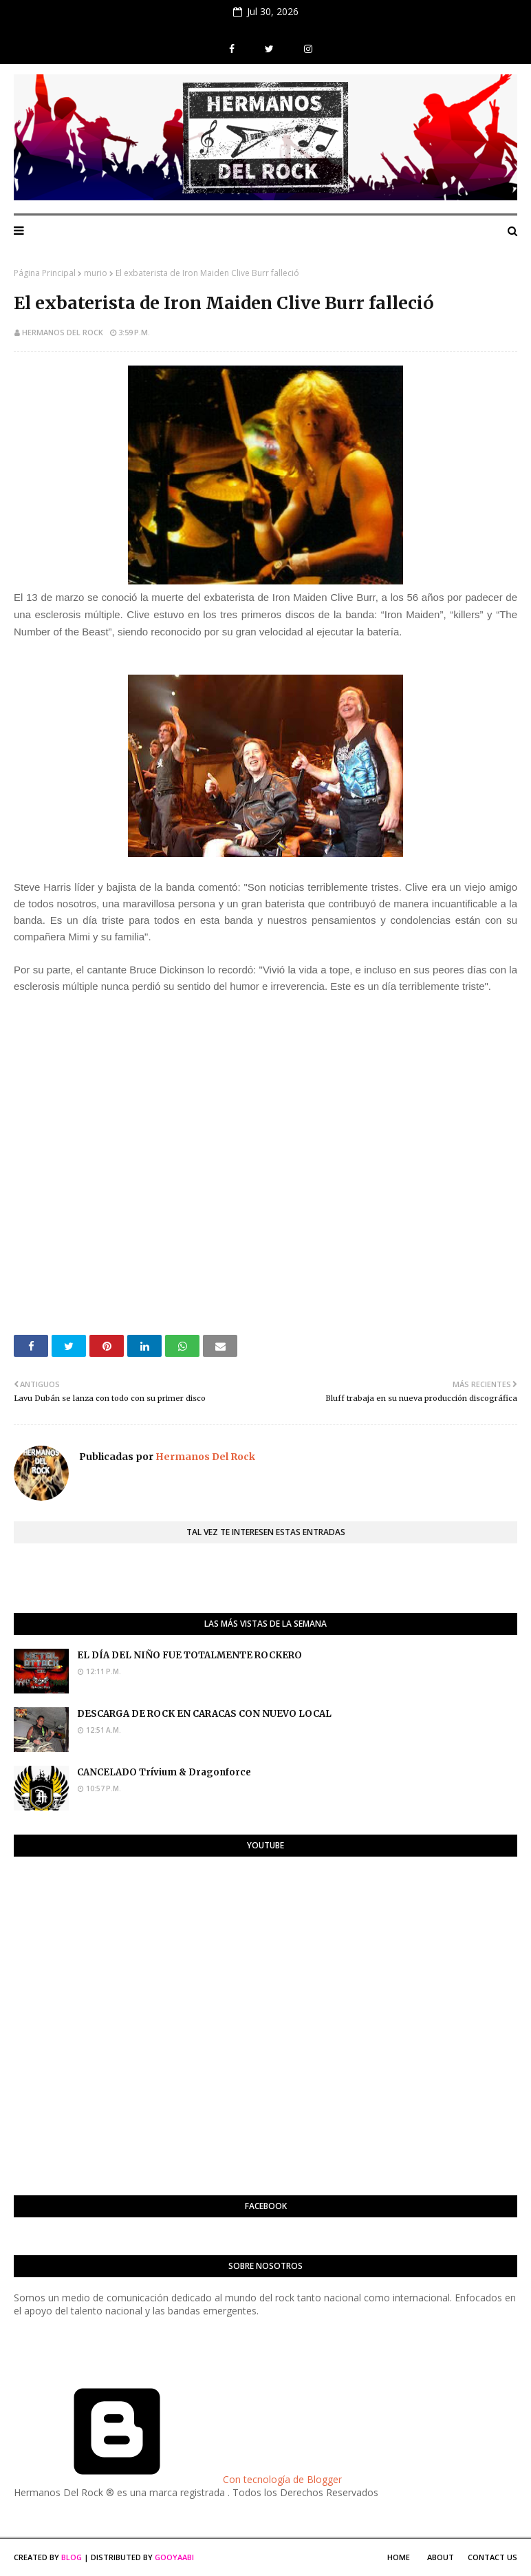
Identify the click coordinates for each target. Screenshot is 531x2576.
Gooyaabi (174, 2557)
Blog (71, 2557)
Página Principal (45, 273)
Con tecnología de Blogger (178, 2479)
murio (95, 273)
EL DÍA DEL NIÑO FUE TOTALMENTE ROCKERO (189, 1655)
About (440, 2557)
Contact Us (492, 2557)
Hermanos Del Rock (62, 332)
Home (398, 2557)
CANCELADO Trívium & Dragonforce (164, 1772)
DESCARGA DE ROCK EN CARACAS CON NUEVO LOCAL (204, 1714)
